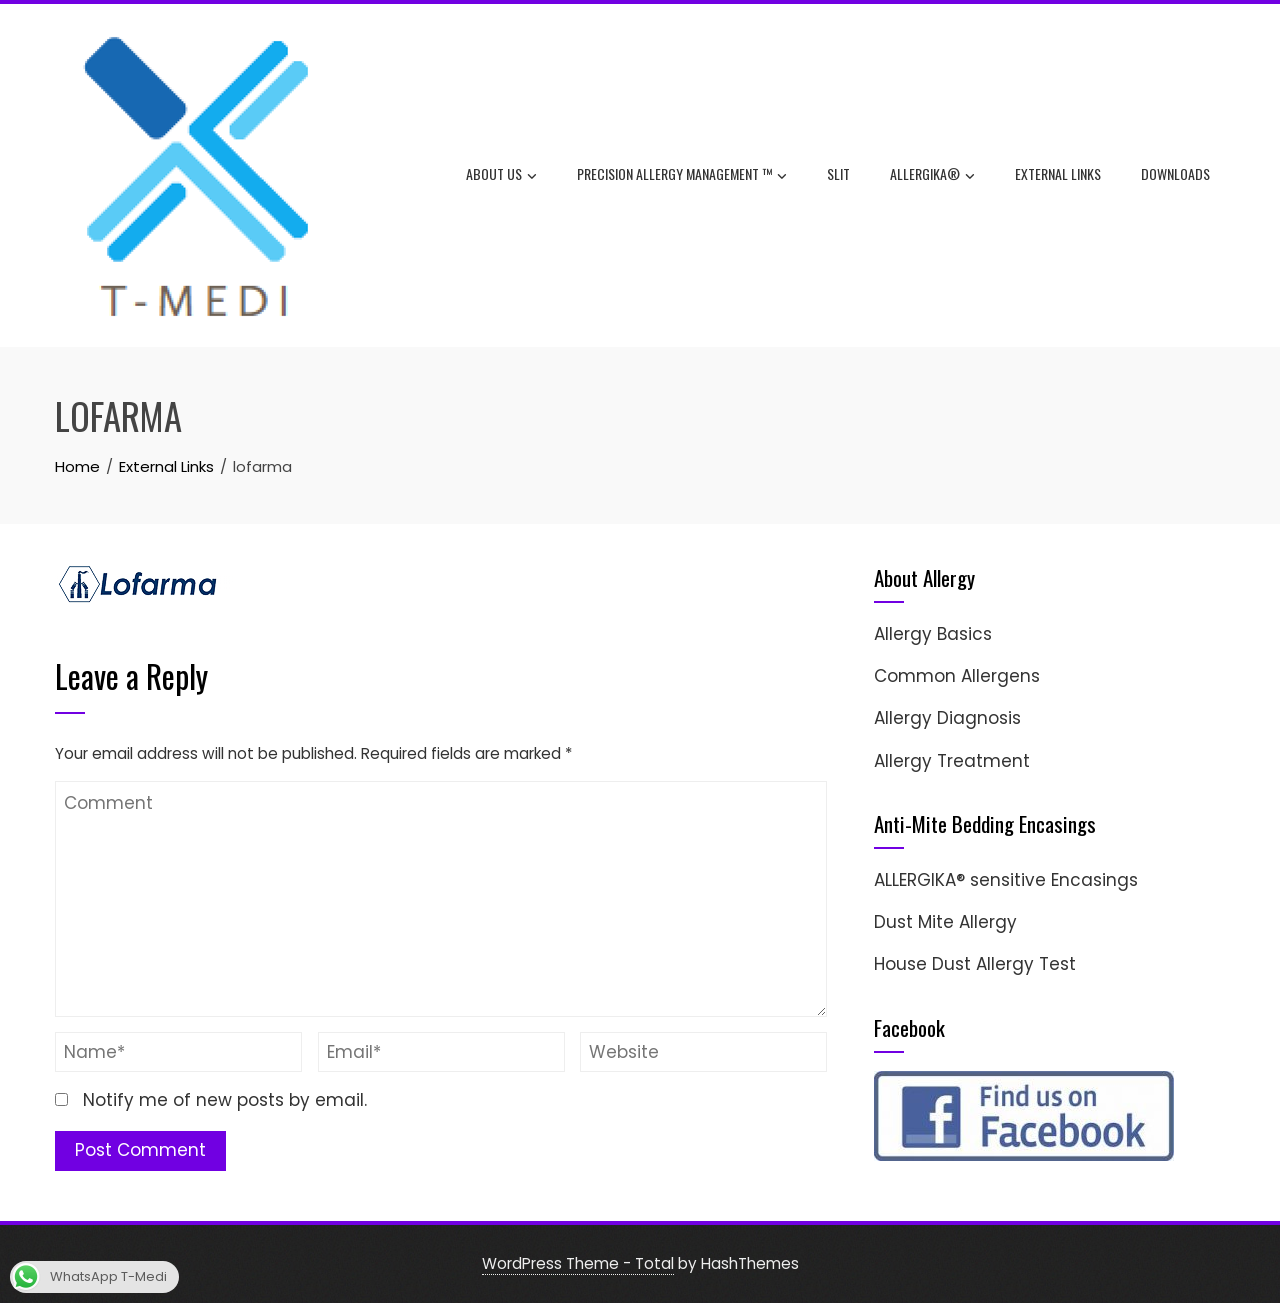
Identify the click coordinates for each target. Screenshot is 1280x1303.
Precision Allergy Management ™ (682, 176)
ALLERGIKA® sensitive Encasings (1006, 880)
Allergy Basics (933, 634)
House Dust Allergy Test (975, 964)
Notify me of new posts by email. (225, 1100)
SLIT (838, 173)
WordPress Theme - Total (578, 1263)
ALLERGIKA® (932, 176)
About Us (501, 176)
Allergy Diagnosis (947, 718)
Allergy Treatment (952, 761)
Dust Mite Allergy (945, 922)
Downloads (1175, 173)
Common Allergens (957, 676)
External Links (1058, 173)
